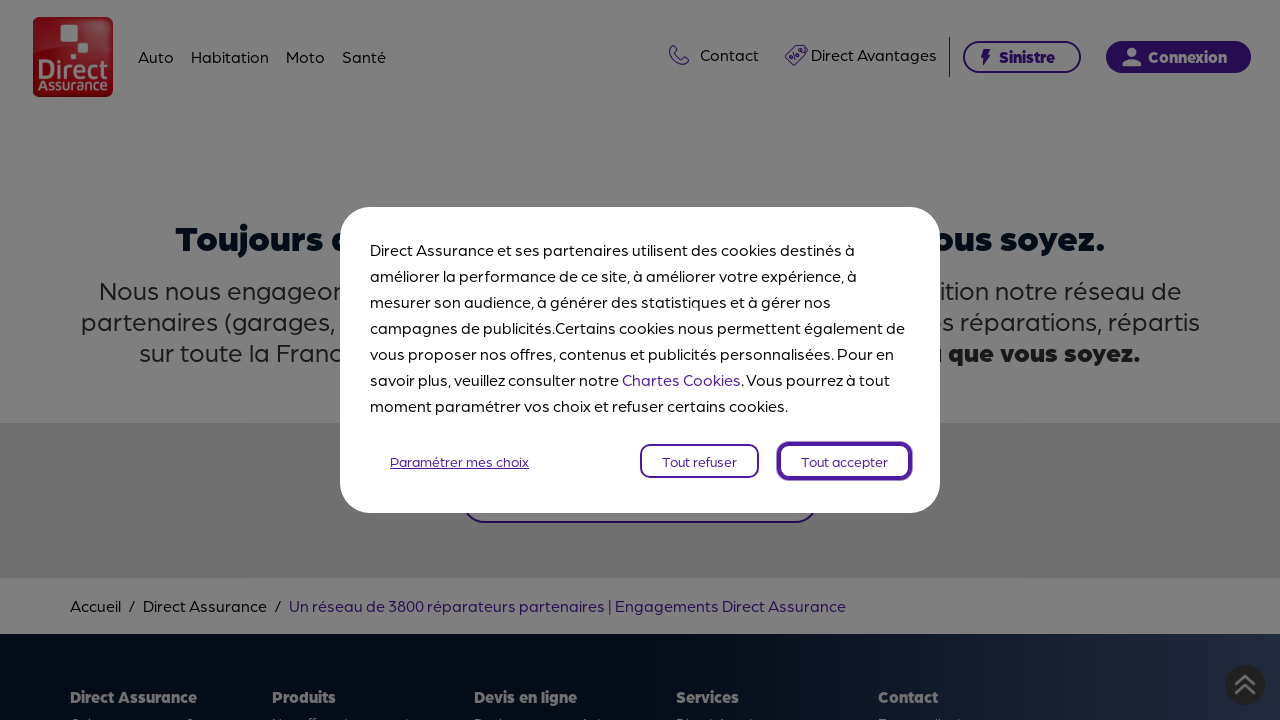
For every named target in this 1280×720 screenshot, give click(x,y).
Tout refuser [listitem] (699, 461)
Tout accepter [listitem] (844, 461)
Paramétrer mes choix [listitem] (459, 461)
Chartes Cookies (681, 379)
